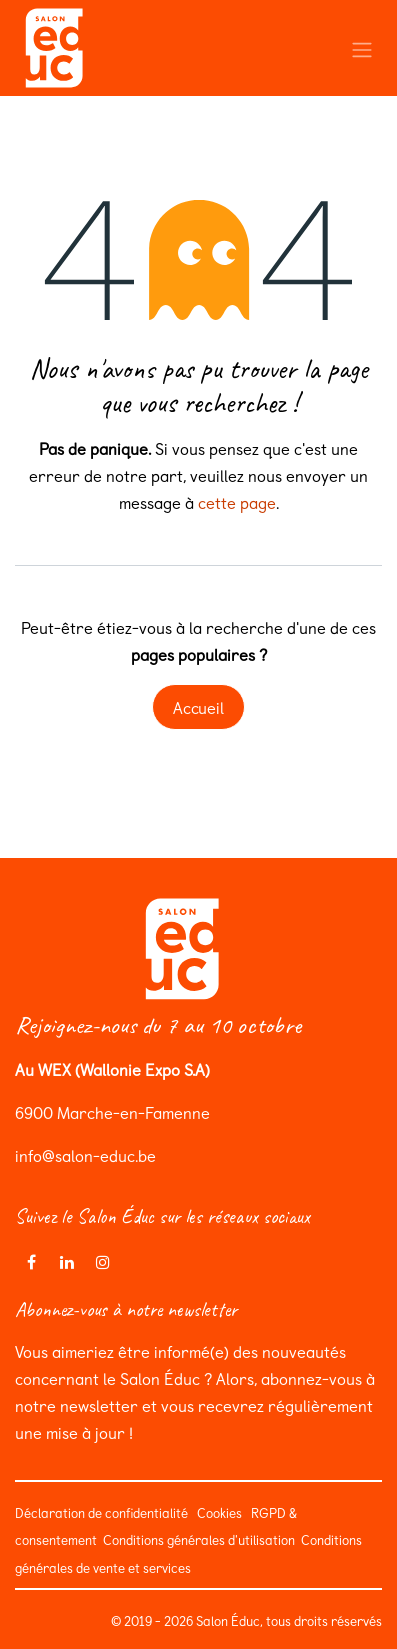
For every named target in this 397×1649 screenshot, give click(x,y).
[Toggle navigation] (362, 47)
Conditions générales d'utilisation (197, 1539)
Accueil (198, 707)
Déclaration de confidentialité (101, 1512)
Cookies (219, 1512)
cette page (237, 502)
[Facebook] (31, 1262)
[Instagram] (103, 1262)
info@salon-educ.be (85, 1155)
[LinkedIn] (67, 1262)
